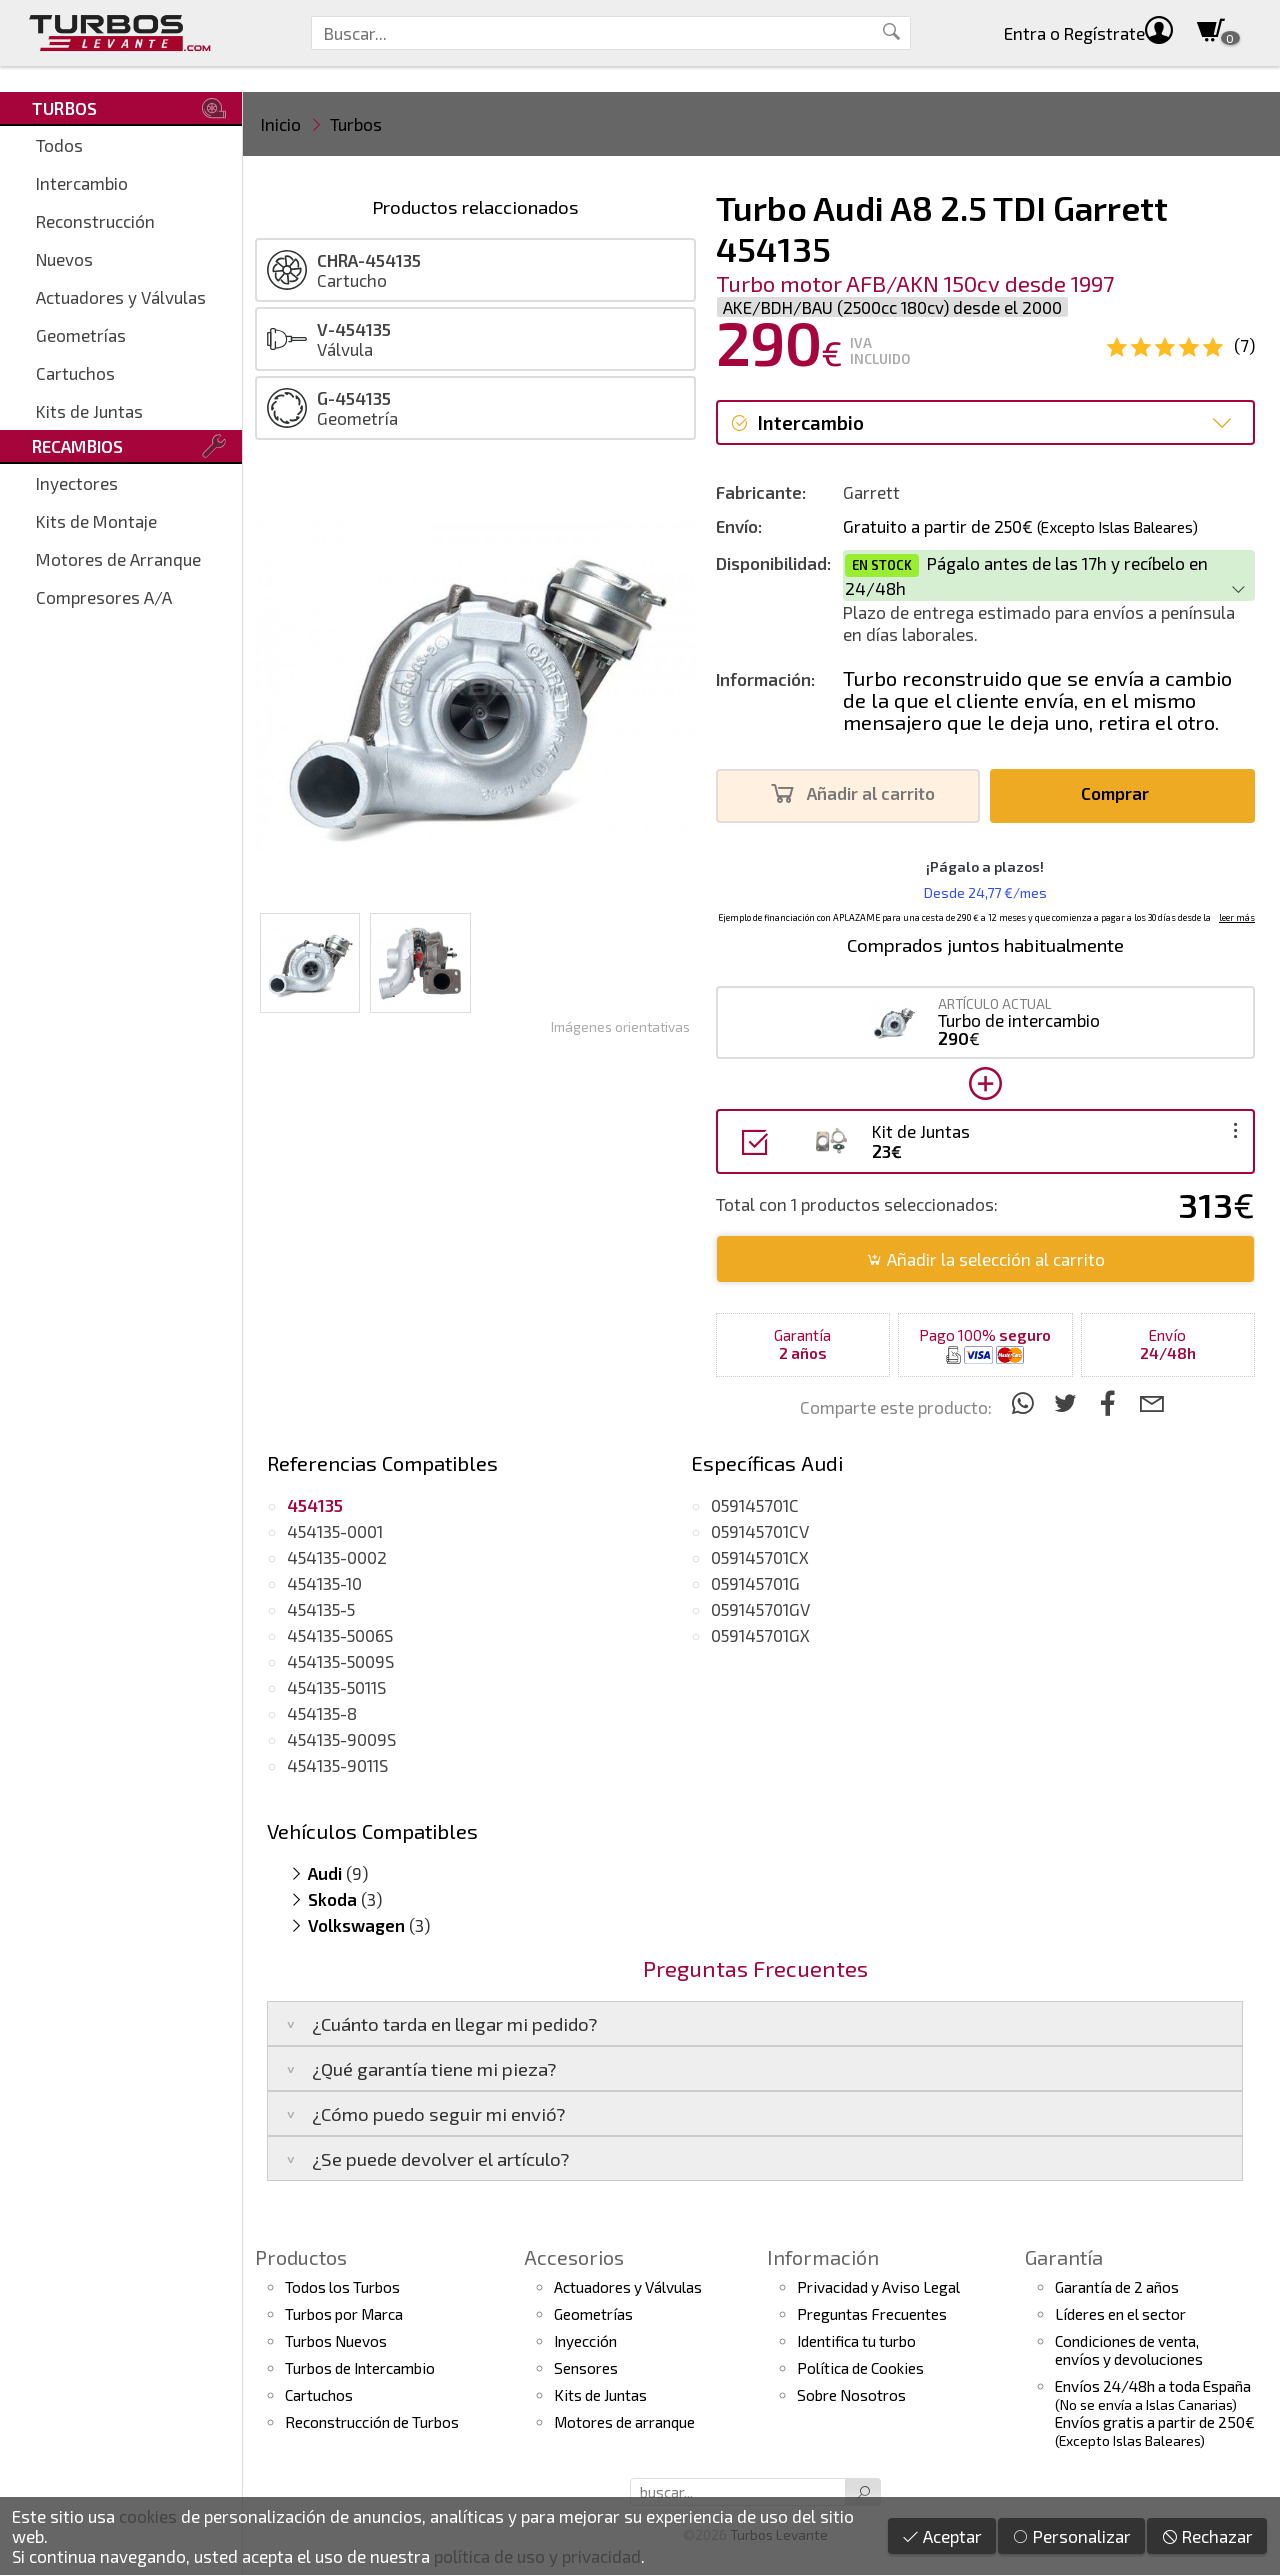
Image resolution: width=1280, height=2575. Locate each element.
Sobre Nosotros (851, 2395)
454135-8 (322, 1713)
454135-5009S (340, 1661)
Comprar (1120, 793)
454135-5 (321, 1609)
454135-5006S (340, 1635)
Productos (301, 2257)
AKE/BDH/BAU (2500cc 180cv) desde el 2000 (892, 307)
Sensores (586, 2368)
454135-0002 (337, 1557)
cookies (148, 2516)
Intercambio (82, 183)
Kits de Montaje (96, 521)
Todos (59, 145)
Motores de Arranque (118, 559)
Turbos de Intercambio (360, 2368)
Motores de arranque (624, 2422)
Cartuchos (75, 373)
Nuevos (64, 259)
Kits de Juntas (89, 411)
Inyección (585, 2341)
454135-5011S (336, 1687)
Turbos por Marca (344, 2314)
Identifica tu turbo (856, 2341)
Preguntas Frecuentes (872, 2314)
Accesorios (574, 2257)
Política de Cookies (860, 2368)
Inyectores (77, 483)
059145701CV (760, 1531)
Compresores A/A (104, 597)
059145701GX (760, 1635)
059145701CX (760, 1557)
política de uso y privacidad (537, 2556)
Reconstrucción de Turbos (372, 2422)
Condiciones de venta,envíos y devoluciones (1129, 2350)
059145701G (755, 1583)
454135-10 (324, 1583)
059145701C (755, 1505)
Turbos (356, 124)
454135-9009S (341, 1739)
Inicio (281, 124)
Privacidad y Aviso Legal (878, 2287)
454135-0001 (335, 1531)
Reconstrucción (95, 221)
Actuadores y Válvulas (121, 297)
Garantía (1064, 2257)
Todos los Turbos (342, 2287)
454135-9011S (337, 1765)
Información (823, 2257)
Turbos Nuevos (336, 2341)
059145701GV (760, 1609)
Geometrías (81, 335)
